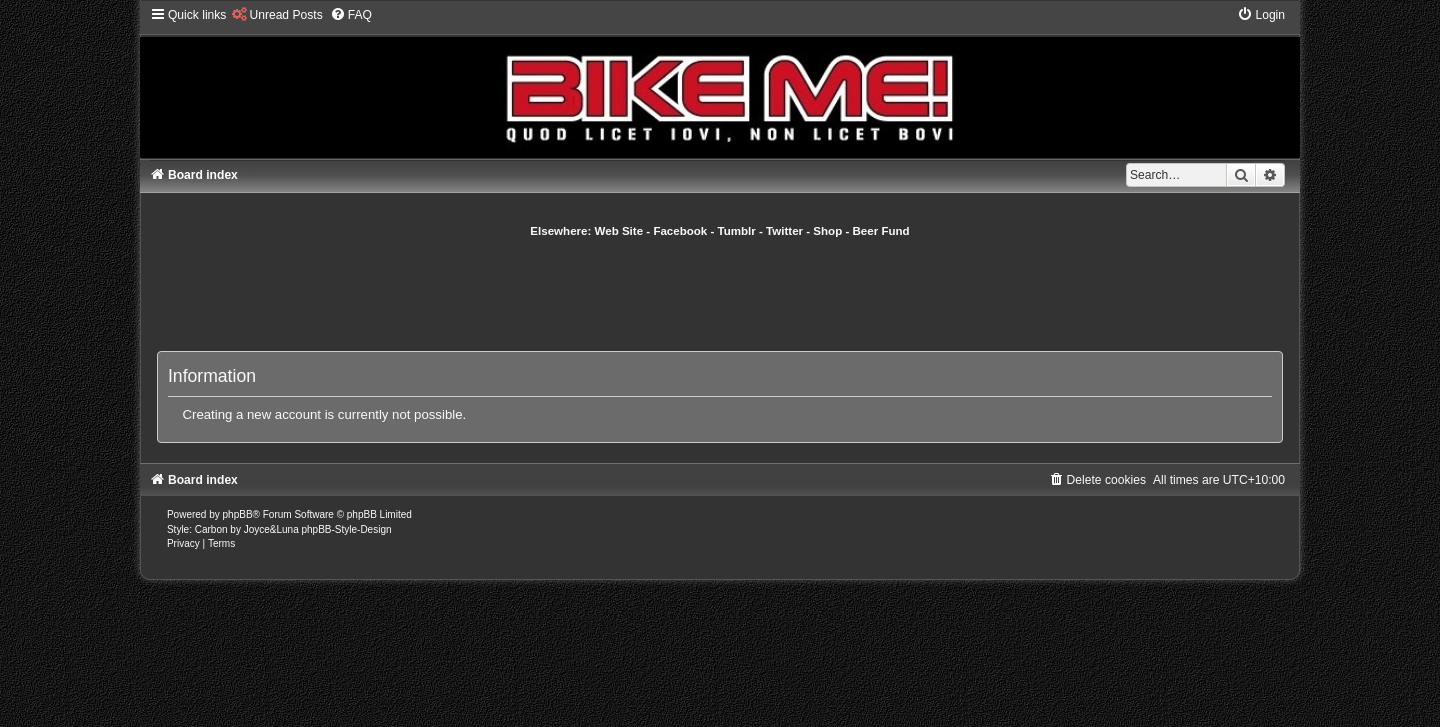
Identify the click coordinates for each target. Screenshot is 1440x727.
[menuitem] (276, 15)
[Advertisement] (720, 294)
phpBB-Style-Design (346, 529)
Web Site (619, 231)
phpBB (238, 514)
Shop (827, 231)
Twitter (784, 231)
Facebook (680, 231)
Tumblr (737, 231)
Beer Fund (881, 231)
